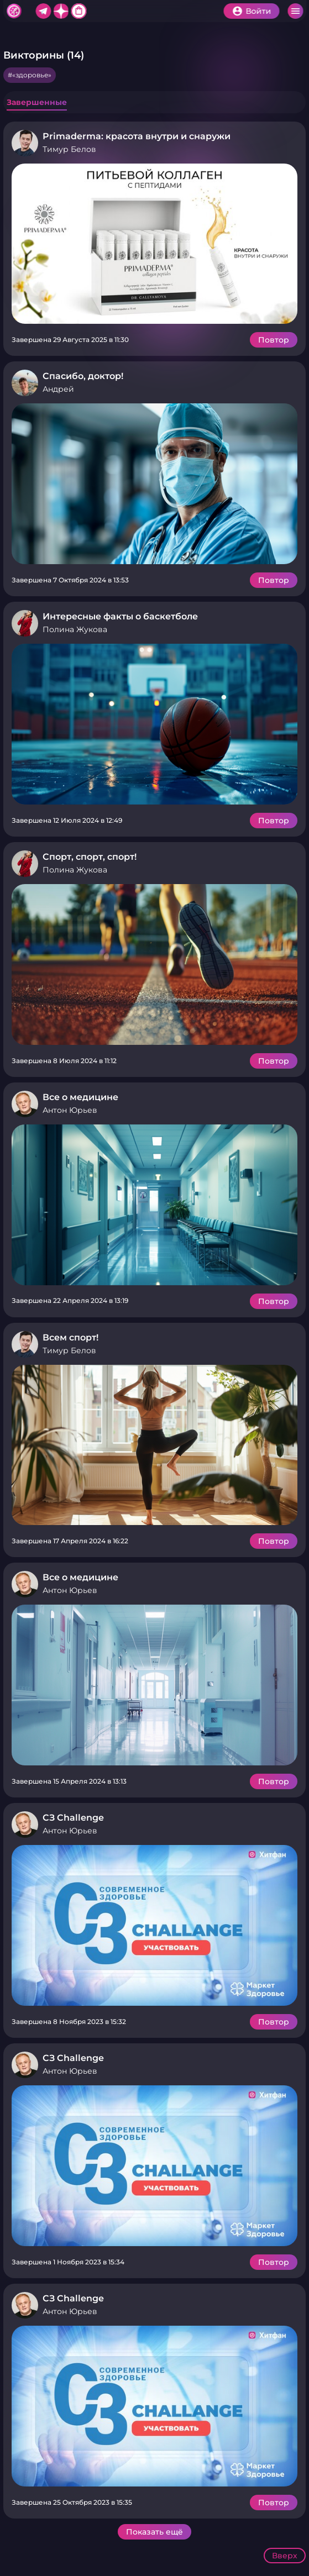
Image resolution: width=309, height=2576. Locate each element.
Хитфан (14, 11)
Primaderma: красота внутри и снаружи (137, 136)
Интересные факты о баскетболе (120, 616)
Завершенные (37, 102)
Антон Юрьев (70, 1110)
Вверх (284, 2556)
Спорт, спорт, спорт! (90, 856)
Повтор (273, 340)
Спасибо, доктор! (83, 376)
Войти (258, 11)
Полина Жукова (75, 629)
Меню (295, 11)
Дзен (61, 11)
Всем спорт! (70, 1337)
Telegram (43, 11)
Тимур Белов (69, 149)
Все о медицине (80, 1097)
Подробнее (154, 244)
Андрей (58, 389)
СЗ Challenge (73, 1817)
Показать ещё (154, 2532)
